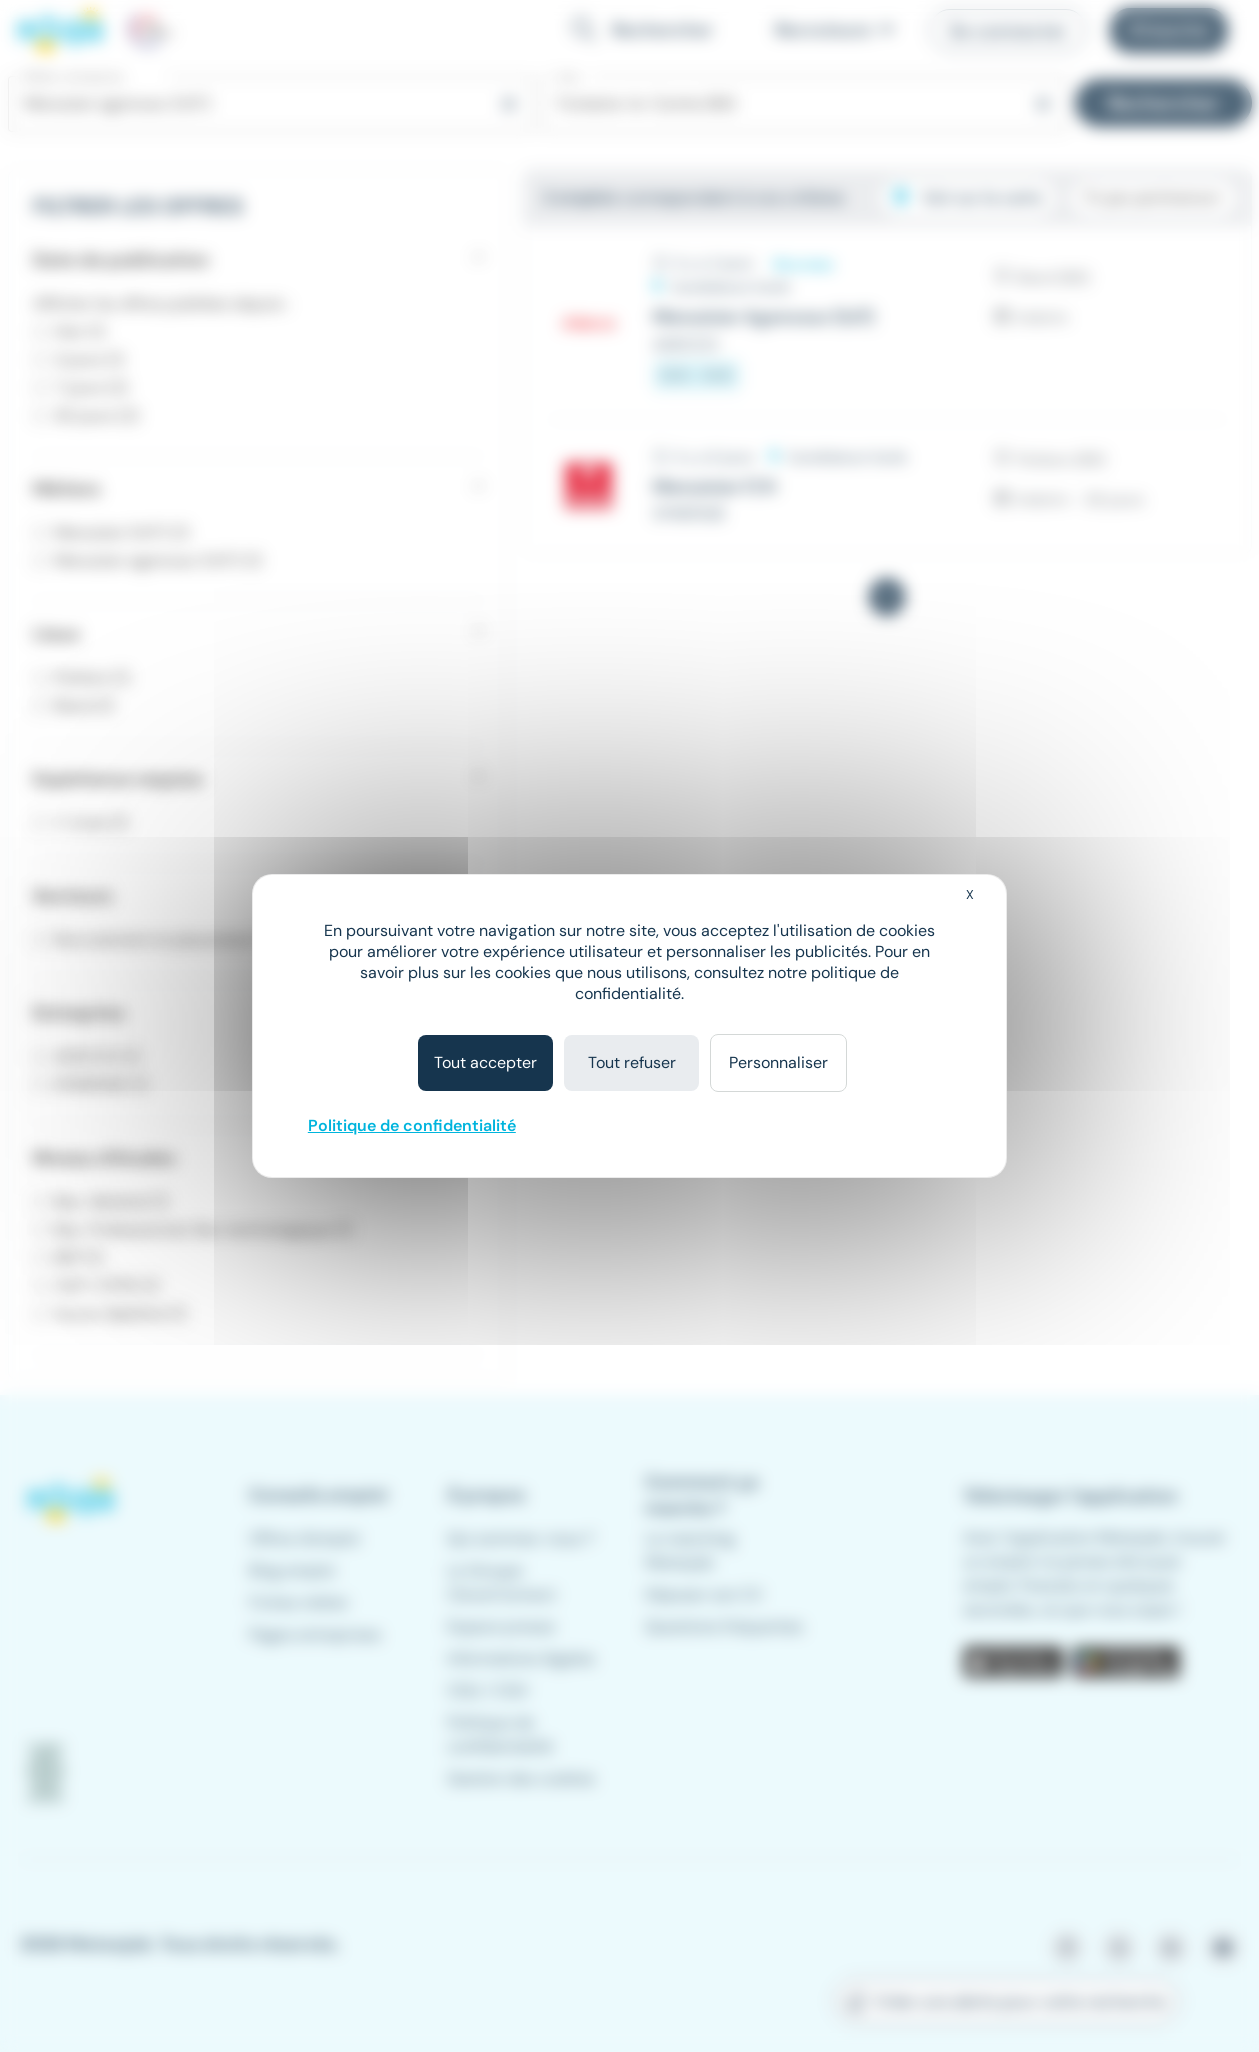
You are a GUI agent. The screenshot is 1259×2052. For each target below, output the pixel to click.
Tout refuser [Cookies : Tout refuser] (632, 1062)
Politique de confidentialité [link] (412, 1125)
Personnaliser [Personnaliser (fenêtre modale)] (778, 1062)
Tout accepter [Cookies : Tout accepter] (485, 1062)
